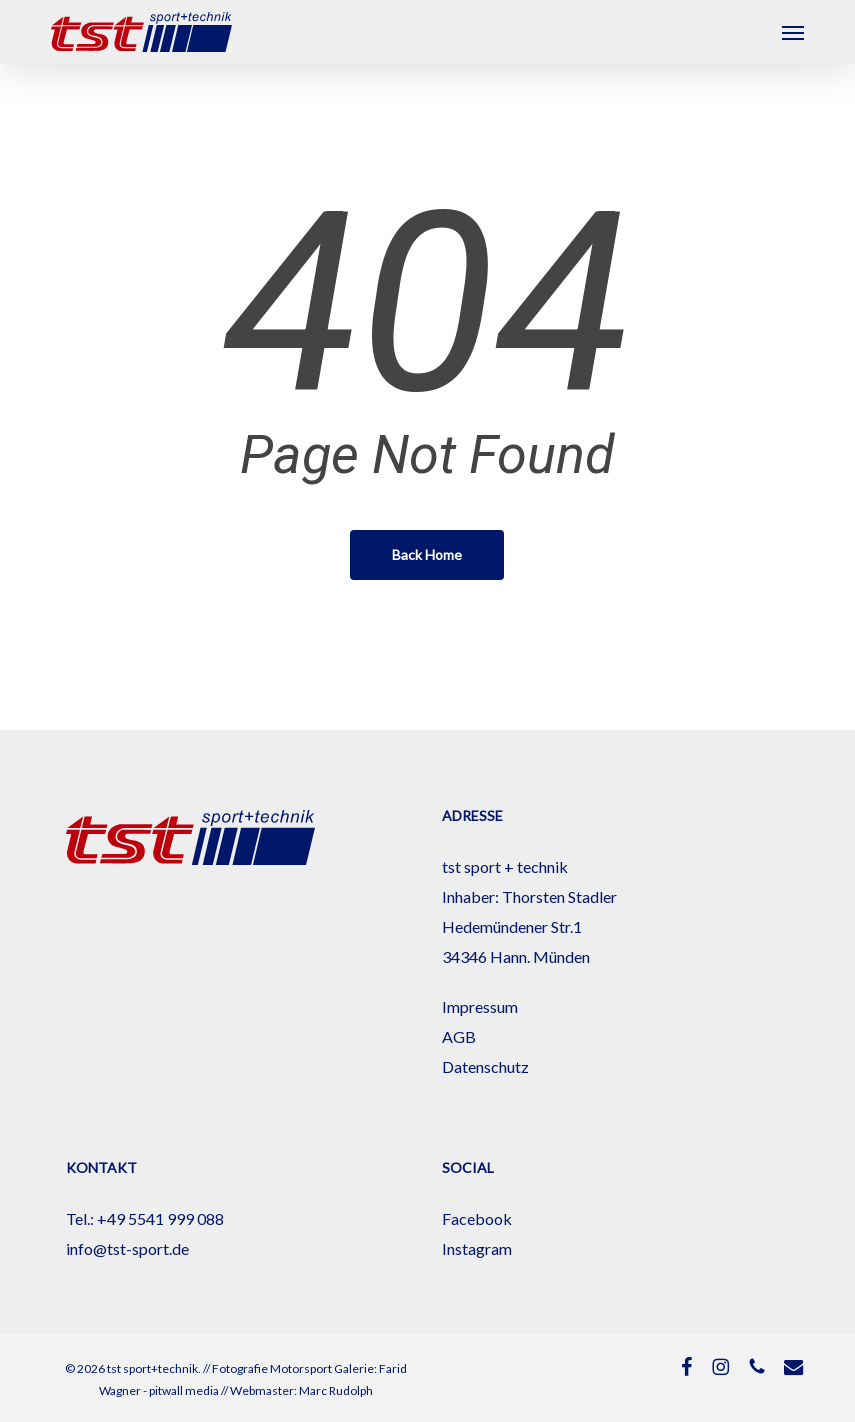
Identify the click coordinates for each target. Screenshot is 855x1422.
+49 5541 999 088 (160, 1218)
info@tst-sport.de (127, 1248)
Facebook (477, 1218)
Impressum (480, 1006)
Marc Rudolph (336, 1390)
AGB (459, 1036)
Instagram (477, 1248)
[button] (793, 32)
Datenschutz (485, 1066)
